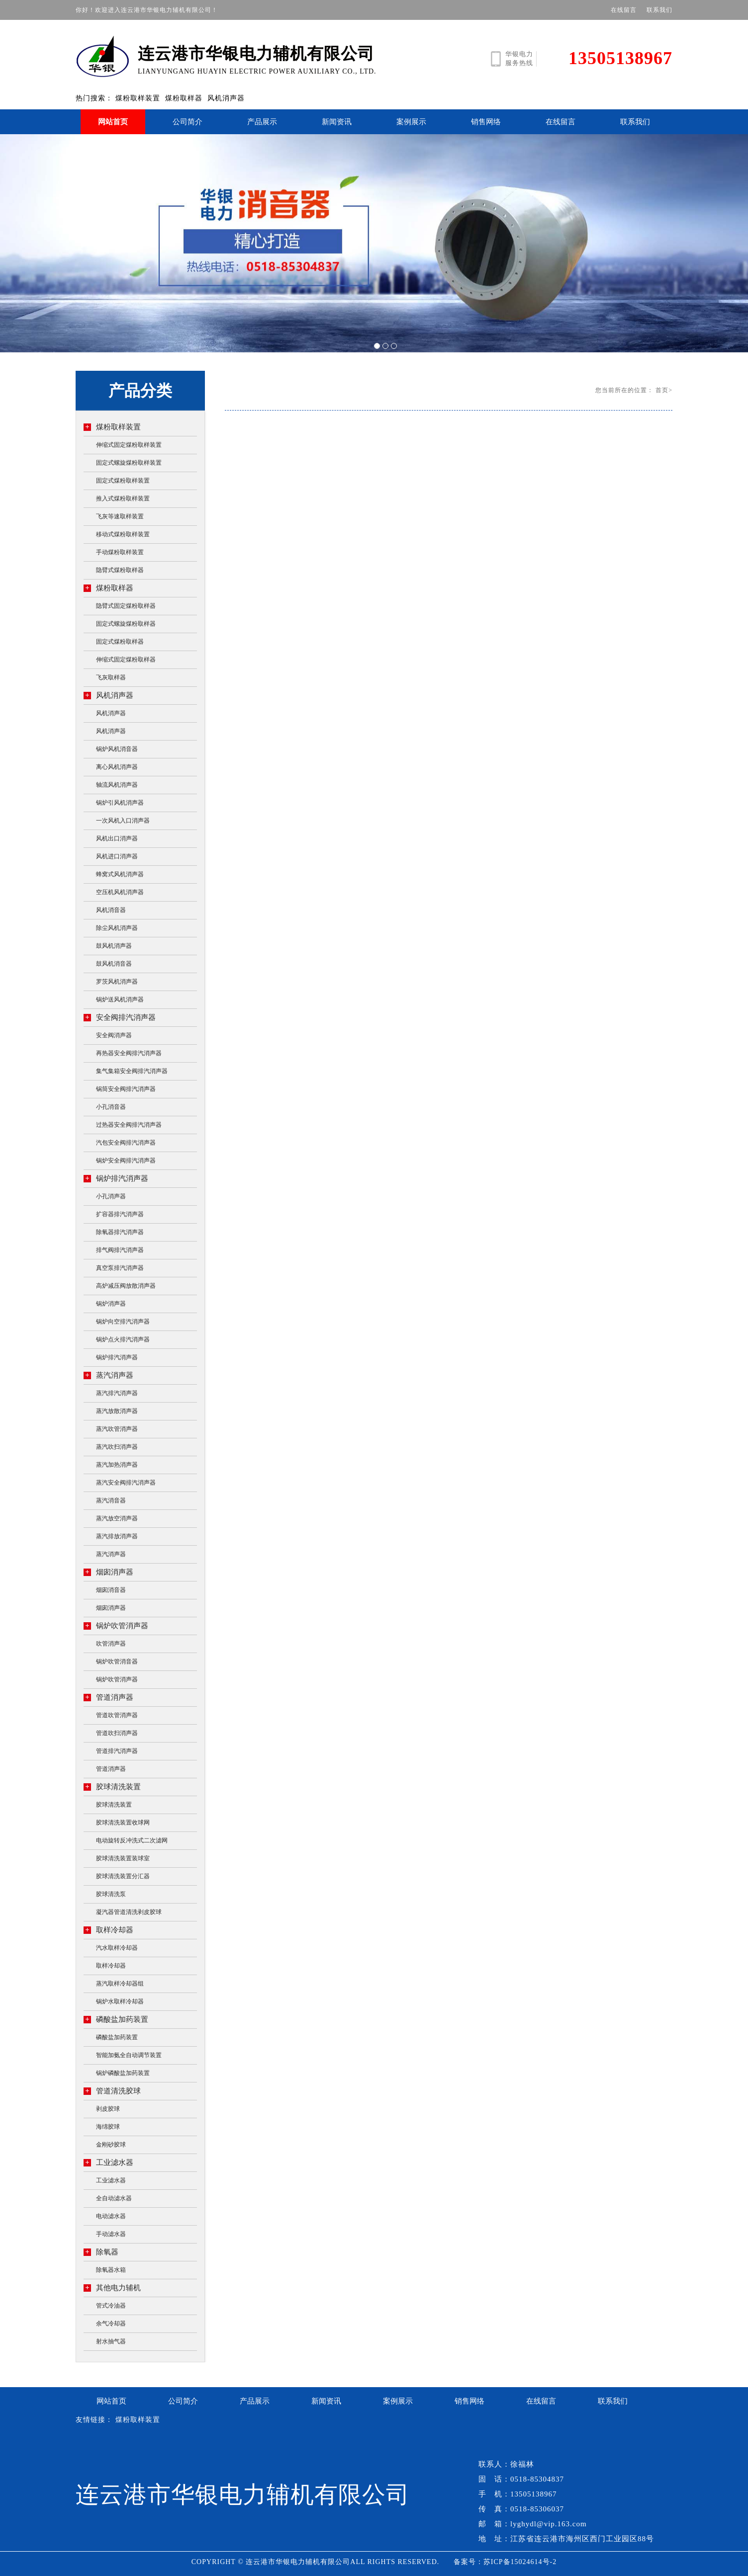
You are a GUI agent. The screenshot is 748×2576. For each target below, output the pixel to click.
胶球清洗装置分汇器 (123, 1876)
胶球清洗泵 (111, 1894)
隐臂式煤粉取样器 (120, 570)
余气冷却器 (111, 2323)
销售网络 (486, 122)
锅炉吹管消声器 (116, 1625)
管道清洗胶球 (112, 2090)
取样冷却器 (108, 1929)
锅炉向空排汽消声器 (123, 1321)
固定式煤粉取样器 (120, 641)
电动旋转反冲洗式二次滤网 (132, 1840)
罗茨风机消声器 (117, 981)
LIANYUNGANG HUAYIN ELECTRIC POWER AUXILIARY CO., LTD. (242, 55)
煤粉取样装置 (137, 98)
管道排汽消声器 (117, 1750)
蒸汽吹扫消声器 (117, 1446)
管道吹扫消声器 (117, 1733)
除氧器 (101, 2251)
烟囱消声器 (108, 1572)
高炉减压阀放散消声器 (126, 1285)
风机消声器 (226, 98)
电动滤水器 (111, 2216)
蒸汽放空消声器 (117, 1518)
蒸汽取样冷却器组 (120, 1983)
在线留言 (624, 9)
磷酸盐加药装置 (116, 2019)
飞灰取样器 (111, 677)
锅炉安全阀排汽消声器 (126, 1160)
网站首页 (113, 122)
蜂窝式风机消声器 (120, 874)
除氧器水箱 (111, 2269)
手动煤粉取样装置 (120, 552)
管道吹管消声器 (117, 1715)
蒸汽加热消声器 (117, 1464)
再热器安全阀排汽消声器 (129, 1053)
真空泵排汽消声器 (120, 1267)
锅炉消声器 (111, 1303)
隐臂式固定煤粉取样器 (126, 605)
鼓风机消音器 (114, 963)
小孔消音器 (111, 1106)
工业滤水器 (108, 2162)
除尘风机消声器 (117, 927)
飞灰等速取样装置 (120, 516)
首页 (661, 390)
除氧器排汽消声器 (120, 1232)
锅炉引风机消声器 (120, 802)
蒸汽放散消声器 (117, 1411)
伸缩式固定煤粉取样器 (126, 659)
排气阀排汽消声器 (120, 1249)
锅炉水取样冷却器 (120, 2001)
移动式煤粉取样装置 (123, 534)
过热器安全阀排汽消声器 (129, 1124)
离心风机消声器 (117, 766)
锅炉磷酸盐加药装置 (123, 2073)
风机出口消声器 (117, 838)
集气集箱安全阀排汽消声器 (132, 1071)
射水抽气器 (111, 2341)
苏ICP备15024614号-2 (520, 2562)
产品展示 (262, 122)
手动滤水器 (111, 2234)
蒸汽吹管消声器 (117, 1428)
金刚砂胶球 (111, 2144)
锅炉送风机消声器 (120, 999)
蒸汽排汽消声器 (117, 1393)
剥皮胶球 (108, 2108)
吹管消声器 (111, 1643)
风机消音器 (111, 910)
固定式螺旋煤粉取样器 (126, 623)
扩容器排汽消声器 (120, 1214)
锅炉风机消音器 (117, 749)
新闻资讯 (337, 122)
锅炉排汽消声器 (116, 1178)
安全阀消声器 (114, 1035)
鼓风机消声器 (114, 945)
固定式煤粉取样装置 (123, 480)
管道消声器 (108, 1697)
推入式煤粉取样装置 (123, 498)
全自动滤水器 (114, 2198)
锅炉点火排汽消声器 (123, 1339)
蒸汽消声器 (108, 1375)
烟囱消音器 (111, 1589)
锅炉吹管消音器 (117, 1661)
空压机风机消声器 (120, 892)
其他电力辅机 (112, 2287)
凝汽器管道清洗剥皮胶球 (129, 1912)
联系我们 (659, 9)
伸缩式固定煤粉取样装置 (129, 444)
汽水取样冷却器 (117, 1947)
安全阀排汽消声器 (120, 1017)
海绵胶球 (108, 2126)
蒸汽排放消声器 (117, 1536)
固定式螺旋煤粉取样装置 (129, 462)
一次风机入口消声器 (123, 820)
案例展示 (411, 122)
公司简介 (187, 122)
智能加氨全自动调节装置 (129, 2055)
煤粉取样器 (183, 98)
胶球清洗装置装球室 (123, 1858)
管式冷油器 (111, 2305)
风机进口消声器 (117, 856)
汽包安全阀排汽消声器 (126, 1142)
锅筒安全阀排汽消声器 (126, 1088)
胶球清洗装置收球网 (123, 1822)
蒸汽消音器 (111, 1500)
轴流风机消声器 (117, 784)
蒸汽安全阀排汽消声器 (126, 1482)
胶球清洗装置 (112, 1786)
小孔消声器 (111, 1196)
